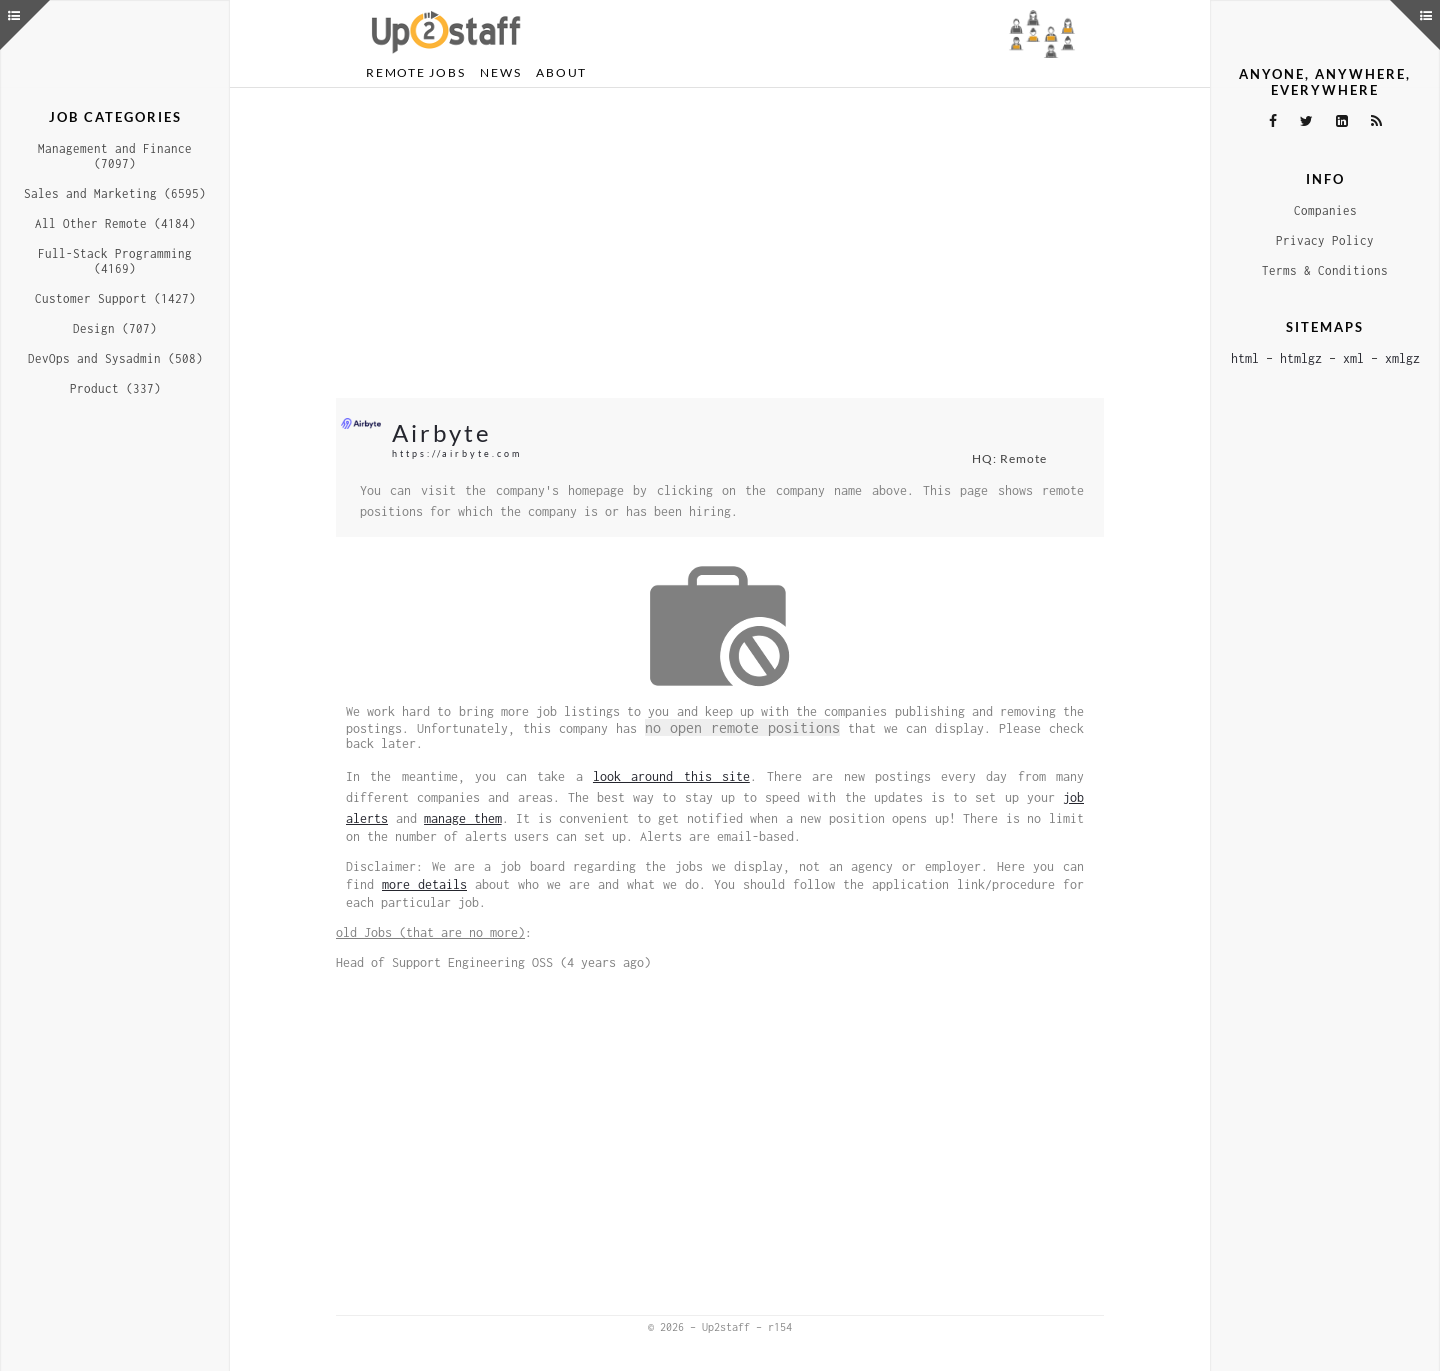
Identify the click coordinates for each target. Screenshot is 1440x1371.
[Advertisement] (720, 243)
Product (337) (115, 388)
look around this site (671, 776)
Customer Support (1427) (115, 298)
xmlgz (1402, 358)
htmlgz (1301, 358)
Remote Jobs (415, 72)
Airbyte (442, 432)
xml (1353, 358)
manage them (463, 818)
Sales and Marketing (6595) (115, 193)
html (1245, 358)
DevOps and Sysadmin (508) (115, 358)
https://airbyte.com (457, 453)
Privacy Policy (1325, 240)
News (500, 72)
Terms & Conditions (1325, 270)
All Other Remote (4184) (115, 223)
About (561, 72)
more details (424, 884)
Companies (1325, 210)
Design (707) (115, 328)
